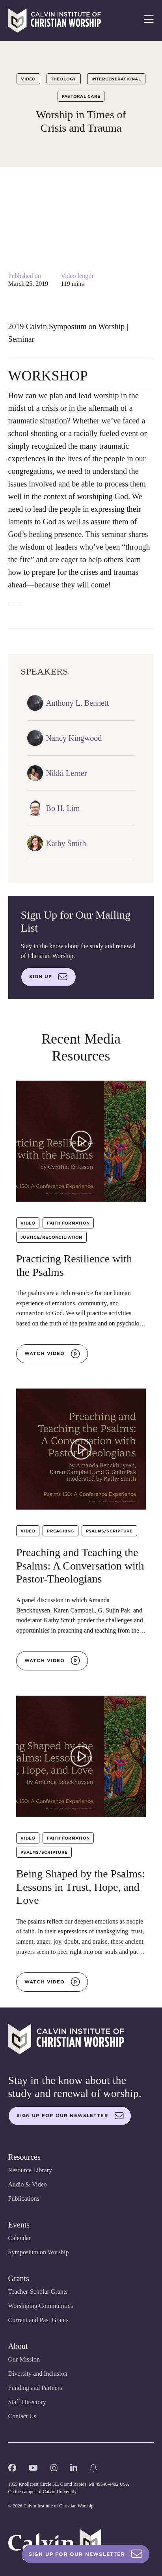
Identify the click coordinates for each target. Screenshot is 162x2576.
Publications (23, 2198)
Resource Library (30, 2170)
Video (28, 78)
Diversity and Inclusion (37, 2373)
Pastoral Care (81, 96)
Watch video (52, 1354)
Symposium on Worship (38, 2252)
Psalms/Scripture (109, 1530)
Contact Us (22, 2416)
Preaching (60, 1530)
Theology (63, 78)
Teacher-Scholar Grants (38, 2291)
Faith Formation (68, 1223)
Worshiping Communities (40, 2305)
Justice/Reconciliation (51, 1237)
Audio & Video (27, 2184)
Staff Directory (27, 2402)
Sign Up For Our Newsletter (86, 2554)
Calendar (19, 2238)
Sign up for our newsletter (70, 2116)
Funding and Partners (35, 2387)
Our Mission (24, 2359)
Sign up (48, 977)
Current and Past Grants (38, 2320)
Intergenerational (116, 78)
